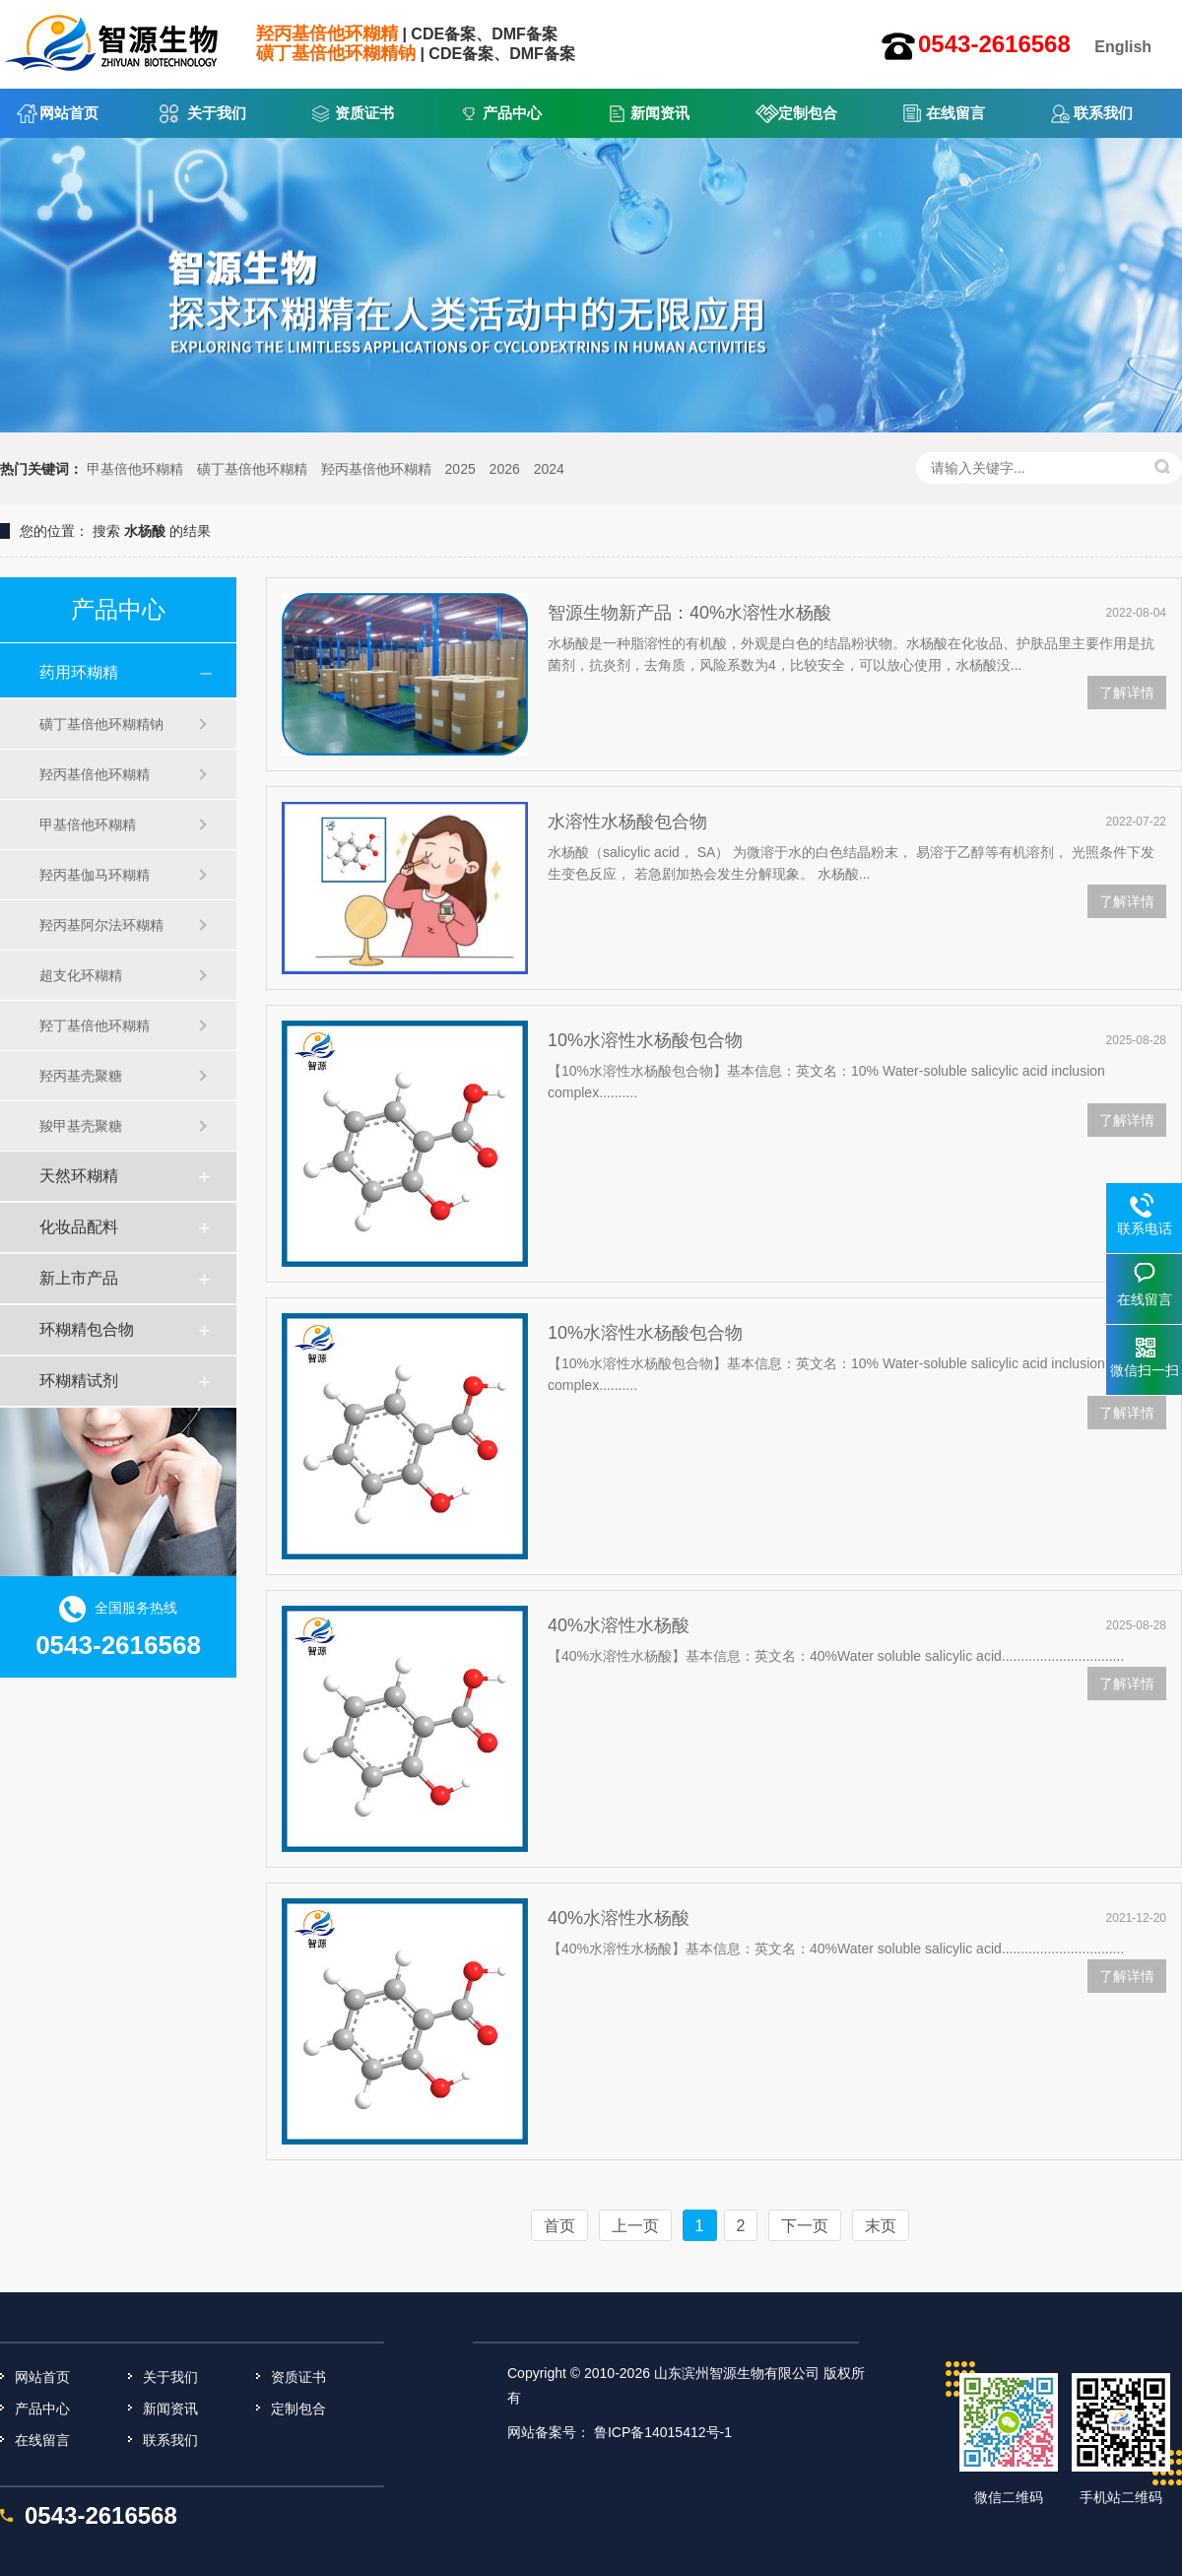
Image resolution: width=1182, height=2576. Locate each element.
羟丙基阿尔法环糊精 (101, 925)
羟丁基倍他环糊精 (94, 1025)
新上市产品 (78, 1278)
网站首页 (68, 112)
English (1122, 46)
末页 (880, 2225)
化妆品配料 (78, 1227)
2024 (549, 469)
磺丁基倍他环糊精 (252, 469)
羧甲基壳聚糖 (80, 1126)
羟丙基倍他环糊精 (376, 469)
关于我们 (216, 112)
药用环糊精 (78, 672)
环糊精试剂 (78, 1380)
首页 (559, 2225)
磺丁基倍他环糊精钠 (101, 724)
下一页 (804, 2225)
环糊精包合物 (86, 1329)
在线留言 (955, 112)
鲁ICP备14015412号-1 (663, 2432)
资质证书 (364, 112)
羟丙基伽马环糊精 (94, 875)
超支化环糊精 (80, 975)
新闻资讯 (660, 112)
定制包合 (807, 112)
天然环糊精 (78, 1175)
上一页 (635, 2225)
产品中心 (512, 112)
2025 (460, 469)
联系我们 (1103, 112)
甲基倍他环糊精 (135, 469)
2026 (505, 469)
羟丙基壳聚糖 (80, 1076)
